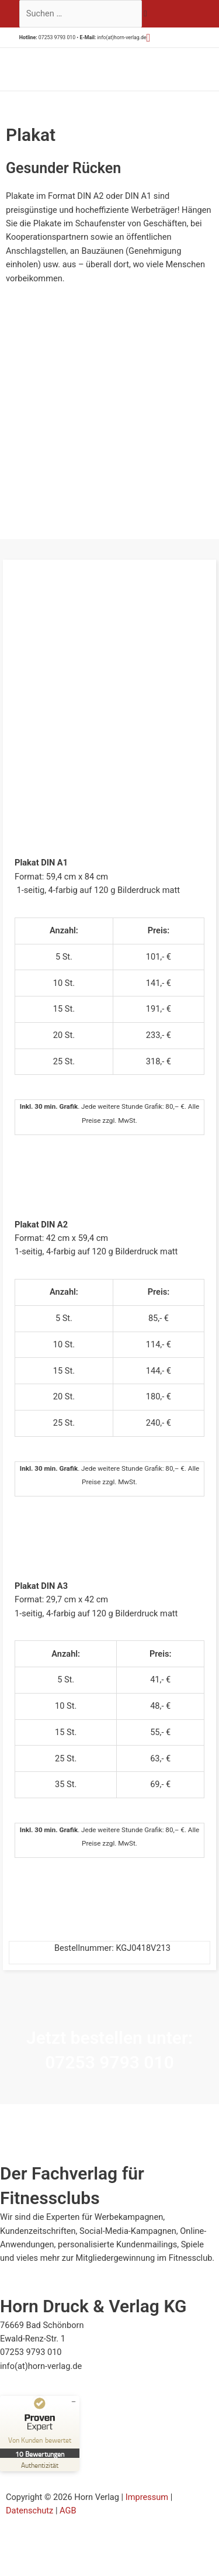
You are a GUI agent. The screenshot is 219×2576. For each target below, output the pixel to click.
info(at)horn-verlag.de (121, 37)
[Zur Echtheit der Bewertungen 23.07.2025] (39, 2464)
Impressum (147, 2497)
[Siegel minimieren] (73, 2402)
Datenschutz (29, 2510)
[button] (149, 37)
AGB (68, 2510)
